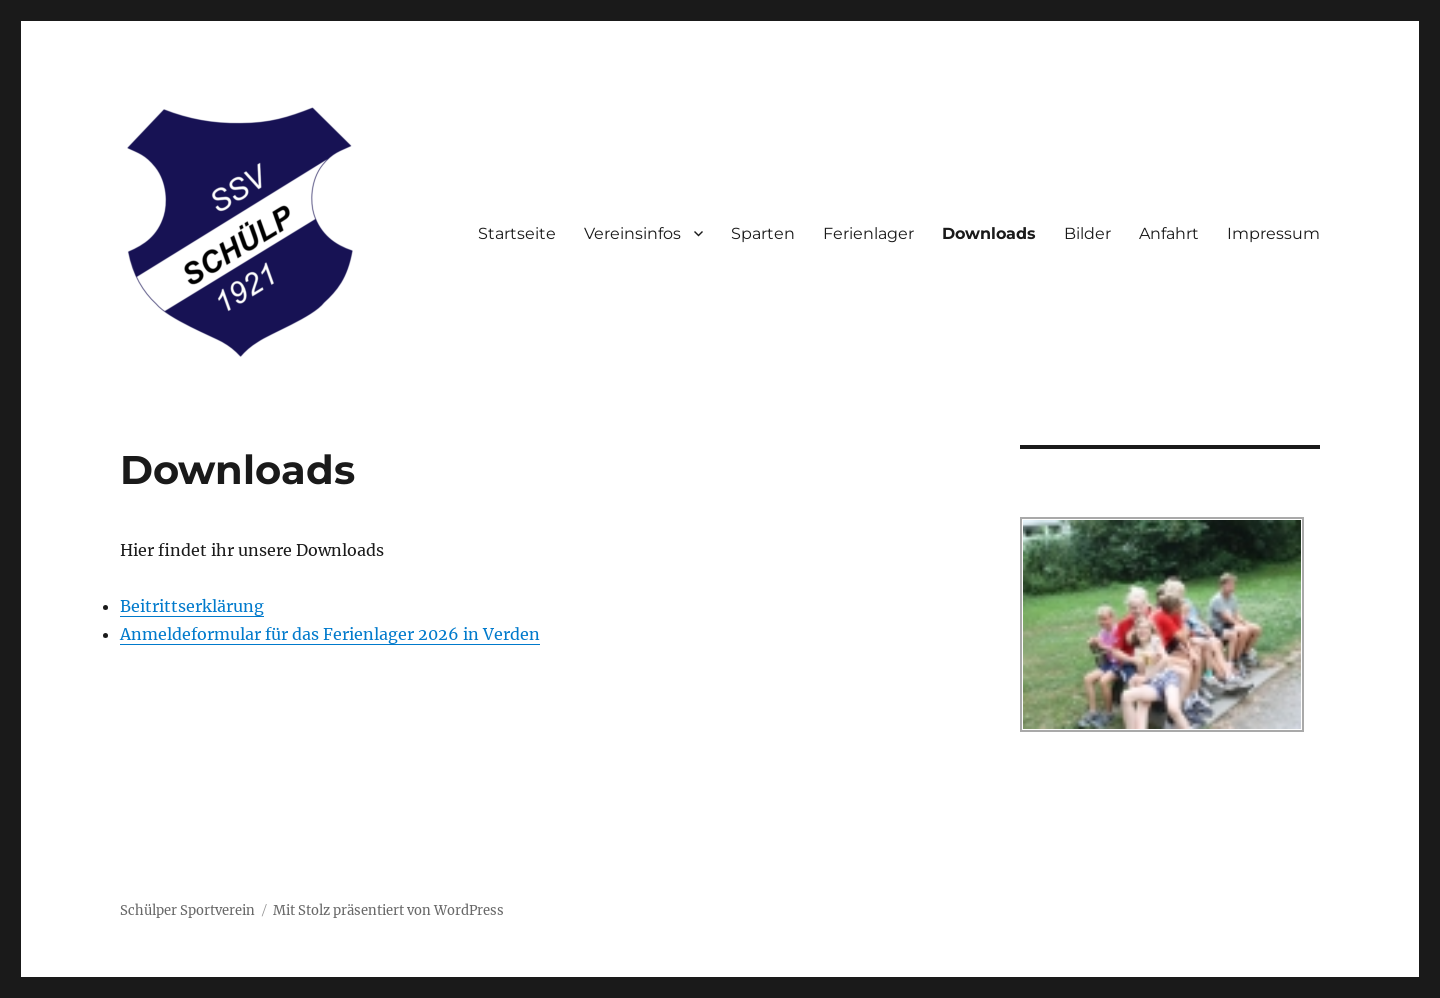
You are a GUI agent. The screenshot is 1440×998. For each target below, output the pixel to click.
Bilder (1087, 233)
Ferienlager (868, 233)
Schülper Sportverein (187, 910)
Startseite (517, 233)
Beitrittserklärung (192, 606)
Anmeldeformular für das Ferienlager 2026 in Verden (330, 634)
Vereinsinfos (632, 233)
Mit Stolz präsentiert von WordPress (388, 910)
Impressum (1273, 233)
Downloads (989, 233)
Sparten (763, 233)
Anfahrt (1169, 233)
